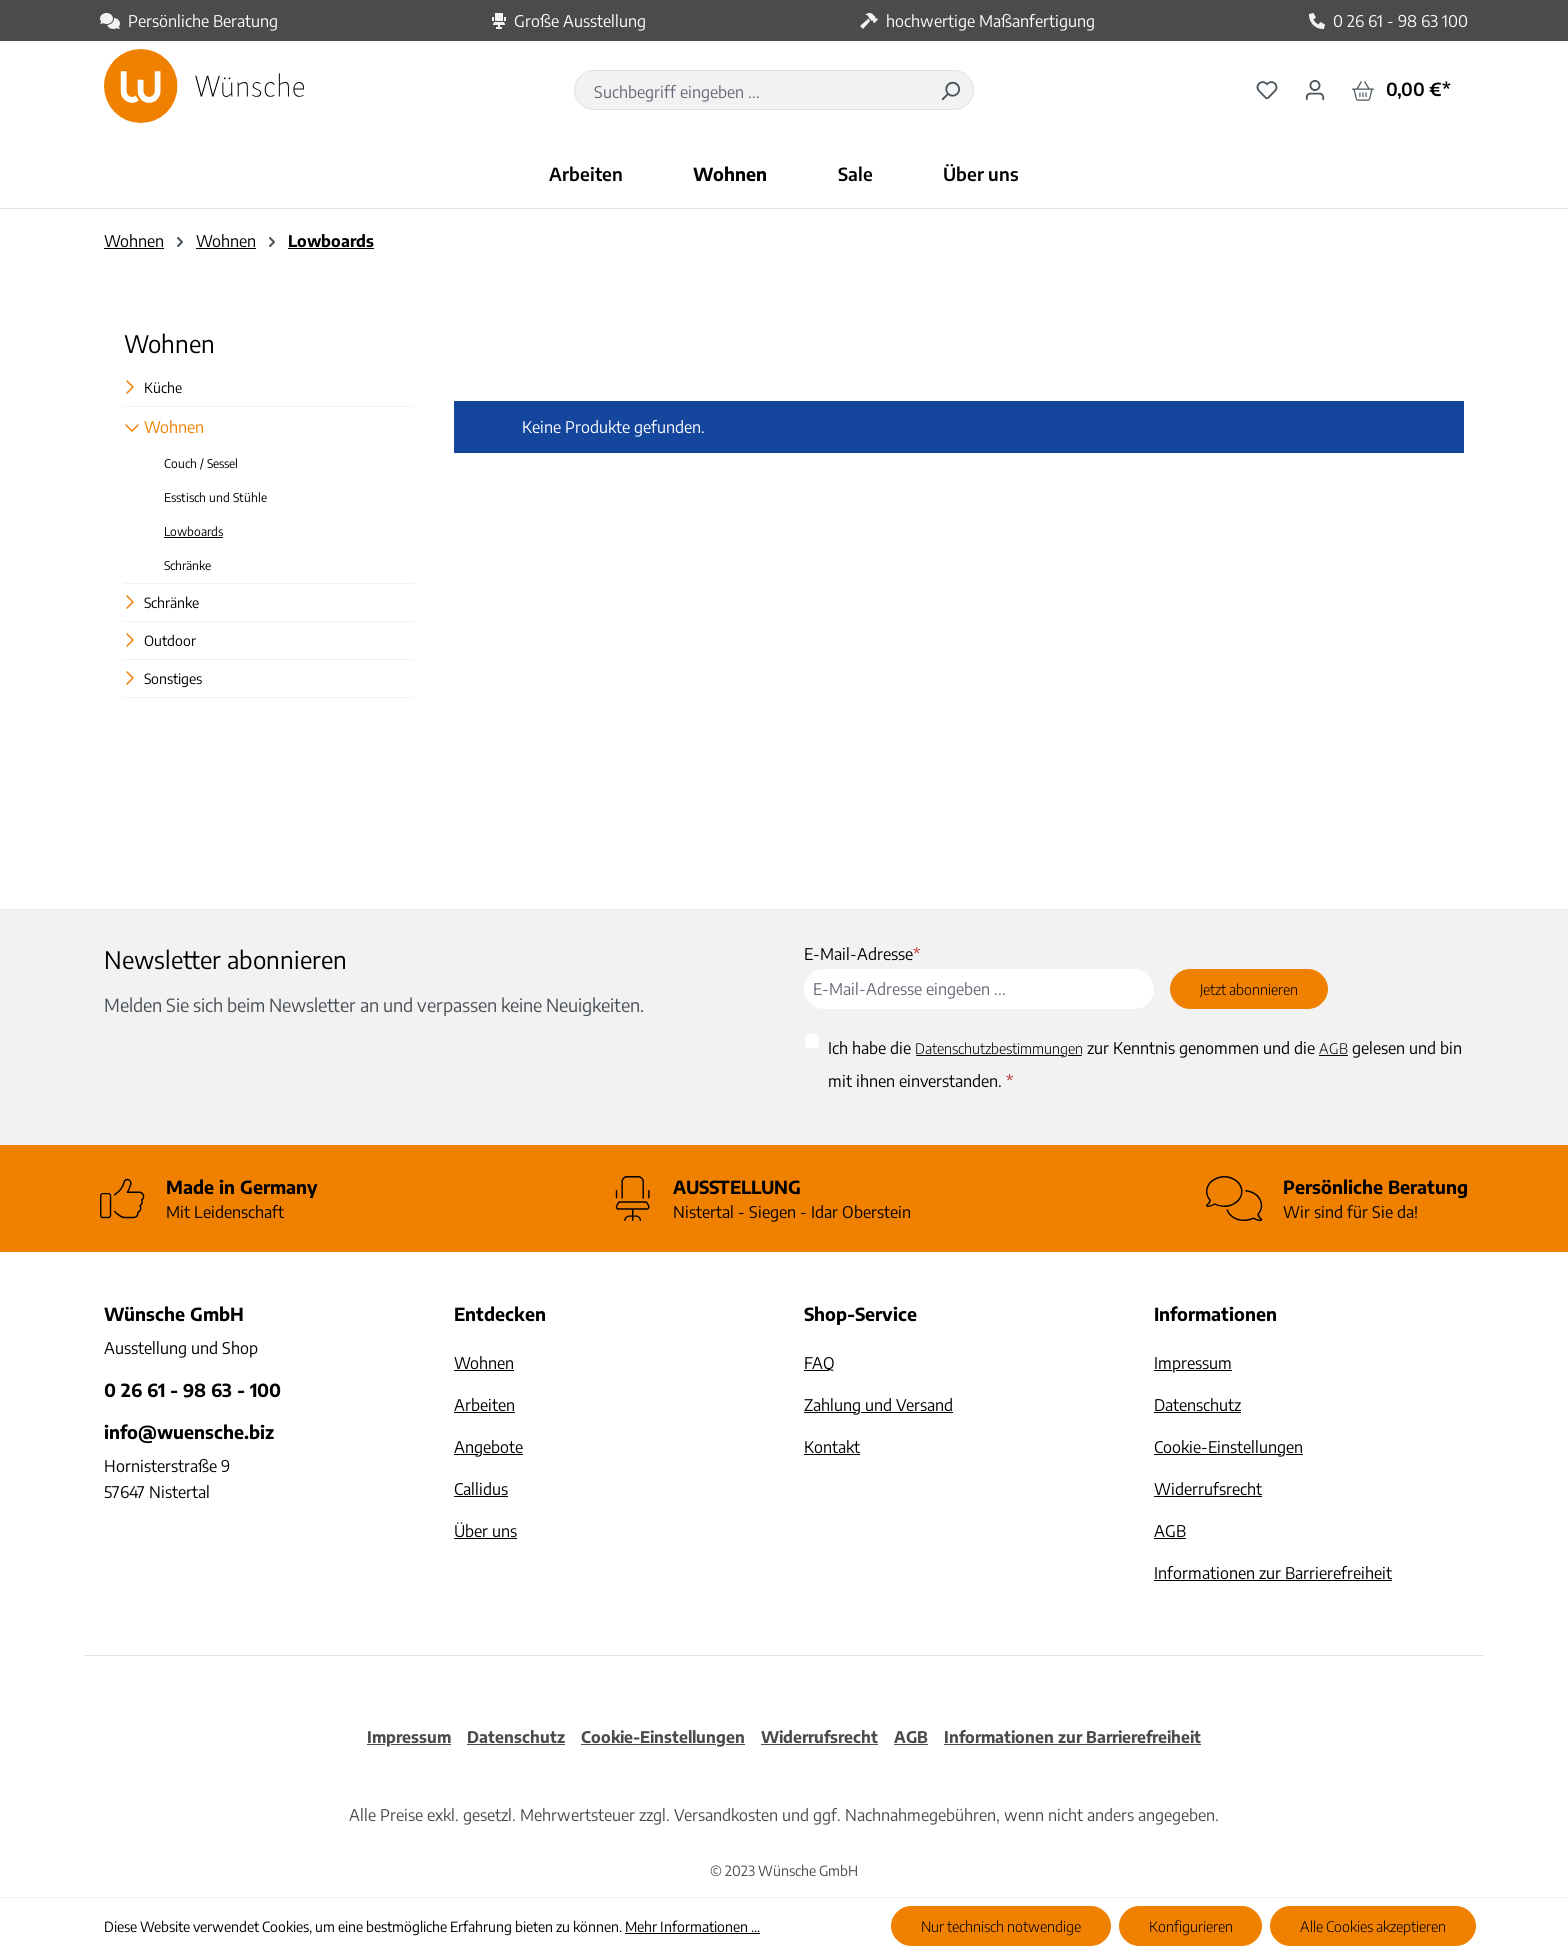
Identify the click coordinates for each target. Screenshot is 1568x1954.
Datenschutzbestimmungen (999, 1048)
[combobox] (751, 92)
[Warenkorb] (1401, 89)
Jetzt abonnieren (1249, 989)
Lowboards (193, 531)
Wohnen (169, 343)
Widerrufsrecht (1208, 1489)
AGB (1333, 1048)
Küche (163, 387)
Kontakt (832, 1447)
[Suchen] (950, 90)
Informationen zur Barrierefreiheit (1273, 1573)
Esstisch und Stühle (215, 497)
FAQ (819, 1363)
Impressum (1193, 1363)
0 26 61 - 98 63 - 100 (192, 1389)
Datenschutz (1197, 1405)
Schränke (187, 565)
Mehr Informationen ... (692, 1926)
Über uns (485, 1531)
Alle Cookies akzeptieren (1373, 1926)
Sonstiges (173, 678)
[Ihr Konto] (1315, 89)
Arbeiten (484, 1405)
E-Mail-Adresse (862, 954)
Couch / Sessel (201, 463)
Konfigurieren (1191, 1926)
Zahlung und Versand (878, 1405)
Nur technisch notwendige (1001, 1926)
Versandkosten (726, 1815)
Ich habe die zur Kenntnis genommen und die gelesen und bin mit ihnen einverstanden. (1145, 1060)
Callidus (481, 1489)
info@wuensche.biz (189, 1431)
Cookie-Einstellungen (1228, 1447)
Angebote (488, 1447)
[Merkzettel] (1267, 89)
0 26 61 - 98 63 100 (1400, 21)
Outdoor (170, 640)
